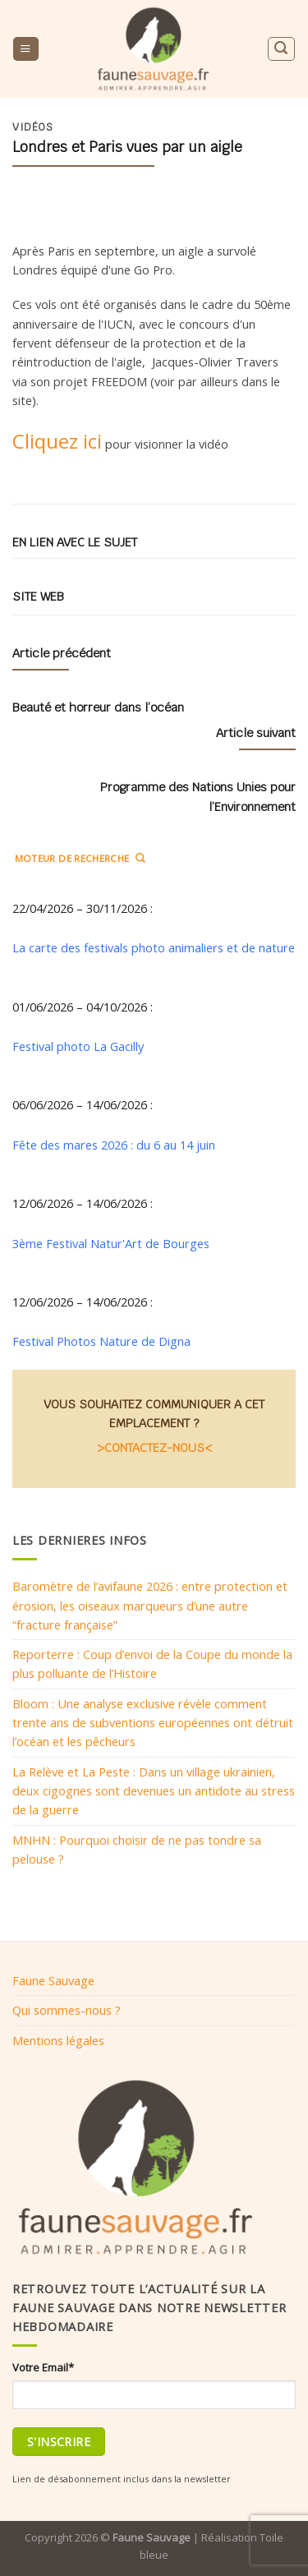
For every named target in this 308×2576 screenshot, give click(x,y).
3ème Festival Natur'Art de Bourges (110, 1243)
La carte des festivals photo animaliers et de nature (153, 947)
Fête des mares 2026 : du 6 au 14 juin (113, 1144)
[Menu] (25, 49)
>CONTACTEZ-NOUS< (154, 1447)
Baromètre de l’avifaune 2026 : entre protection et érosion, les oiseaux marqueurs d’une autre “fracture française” (149, 1605)
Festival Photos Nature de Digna (101, 1341)
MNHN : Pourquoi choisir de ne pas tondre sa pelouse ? (136, 1849)
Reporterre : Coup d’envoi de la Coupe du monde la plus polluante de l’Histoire (152, 1663)
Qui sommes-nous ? (66, 2010)
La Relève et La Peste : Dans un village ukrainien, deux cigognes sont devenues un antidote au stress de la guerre (153, 1790)
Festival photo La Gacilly (78, 1046)
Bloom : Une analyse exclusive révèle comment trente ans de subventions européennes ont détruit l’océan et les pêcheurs (152, 1722)
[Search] (281, 49)
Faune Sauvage (53, 1980)
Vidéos (32, 127)
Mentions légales (58, 2040)
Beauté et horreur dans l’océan (98, 707)
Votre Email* (43, 2367)
